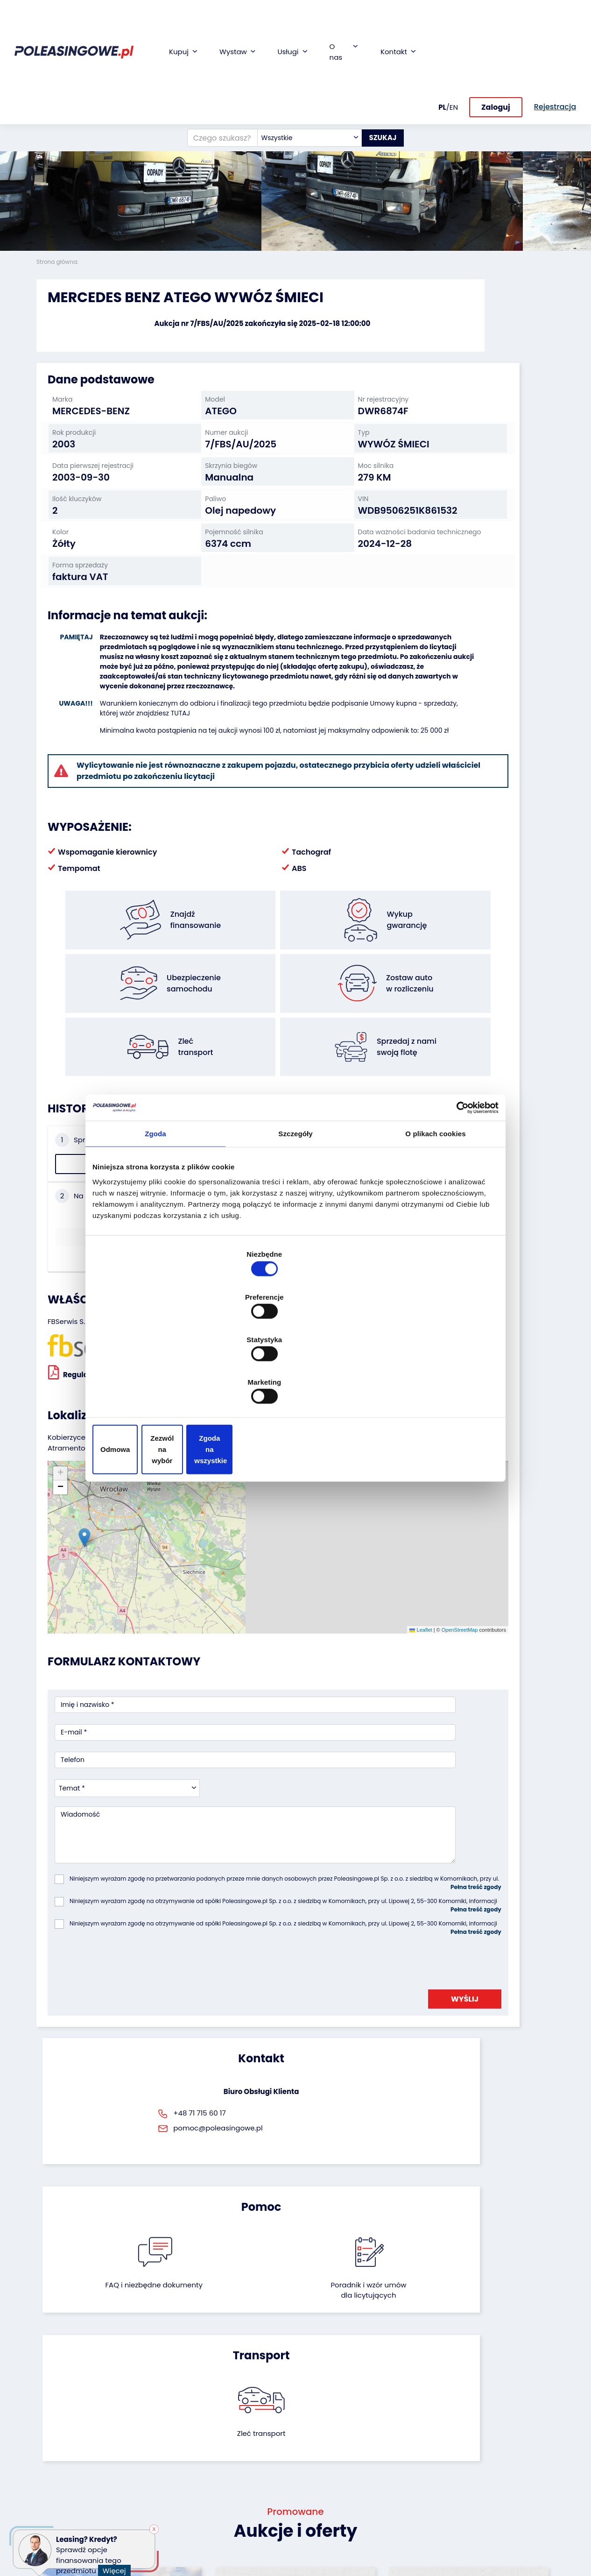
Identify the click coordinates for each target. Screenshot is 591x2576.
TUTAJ (254, 726)
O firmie (315, 2414)
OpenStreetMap (317, 1496)
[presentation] (126, 1760)
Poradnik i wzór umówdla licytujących (334, 1947)
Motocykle (53, 2511)
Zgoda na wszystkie (432, 1385)
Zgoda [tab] (155, 1210)
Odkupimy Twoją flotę (152, 2419)
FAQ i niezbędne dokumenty (256, 1942)
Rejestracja (321, 2507)
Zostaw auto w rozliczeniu (148, 2440)
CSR (309, 2439)
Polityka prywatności (336, 2545)
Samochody (56, 2414)
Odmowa (159, 1385)
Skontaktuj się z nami (327, 2490)
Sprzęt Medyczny (63, 2486)
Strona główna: (58, 262)
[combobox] (298, 58)
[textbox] (298, 58)
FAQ (309, 2520)
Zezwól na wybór (295, 1385)
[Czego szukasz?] (211, 58)
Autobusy (51, 2439)
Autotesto (230, 2520)
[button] (581, 126)
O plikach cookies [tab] (435, 1210)
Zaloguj (495, 22)
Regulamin (320, 2532)
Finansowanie (236, 2414)
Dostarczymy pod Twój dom (242, 2478)
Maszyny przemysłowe (57, 2457)
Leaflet (278, 1496)
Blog (310, 2427)
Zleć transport (473, 1936)
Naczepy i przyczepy (69, 2427)
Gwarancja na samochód (237, 2432)
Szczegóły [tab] (295, 1210)
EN (454, 22)
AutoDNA (228, 2508)
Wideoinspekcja (240, 2461)
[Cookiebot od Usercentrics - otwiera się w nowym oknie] (458, 1183)
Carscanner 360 (240, 2495)
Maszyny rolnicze (63, 2474)
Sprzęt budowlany (65, 2499)
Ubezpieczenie (237, 2448)
